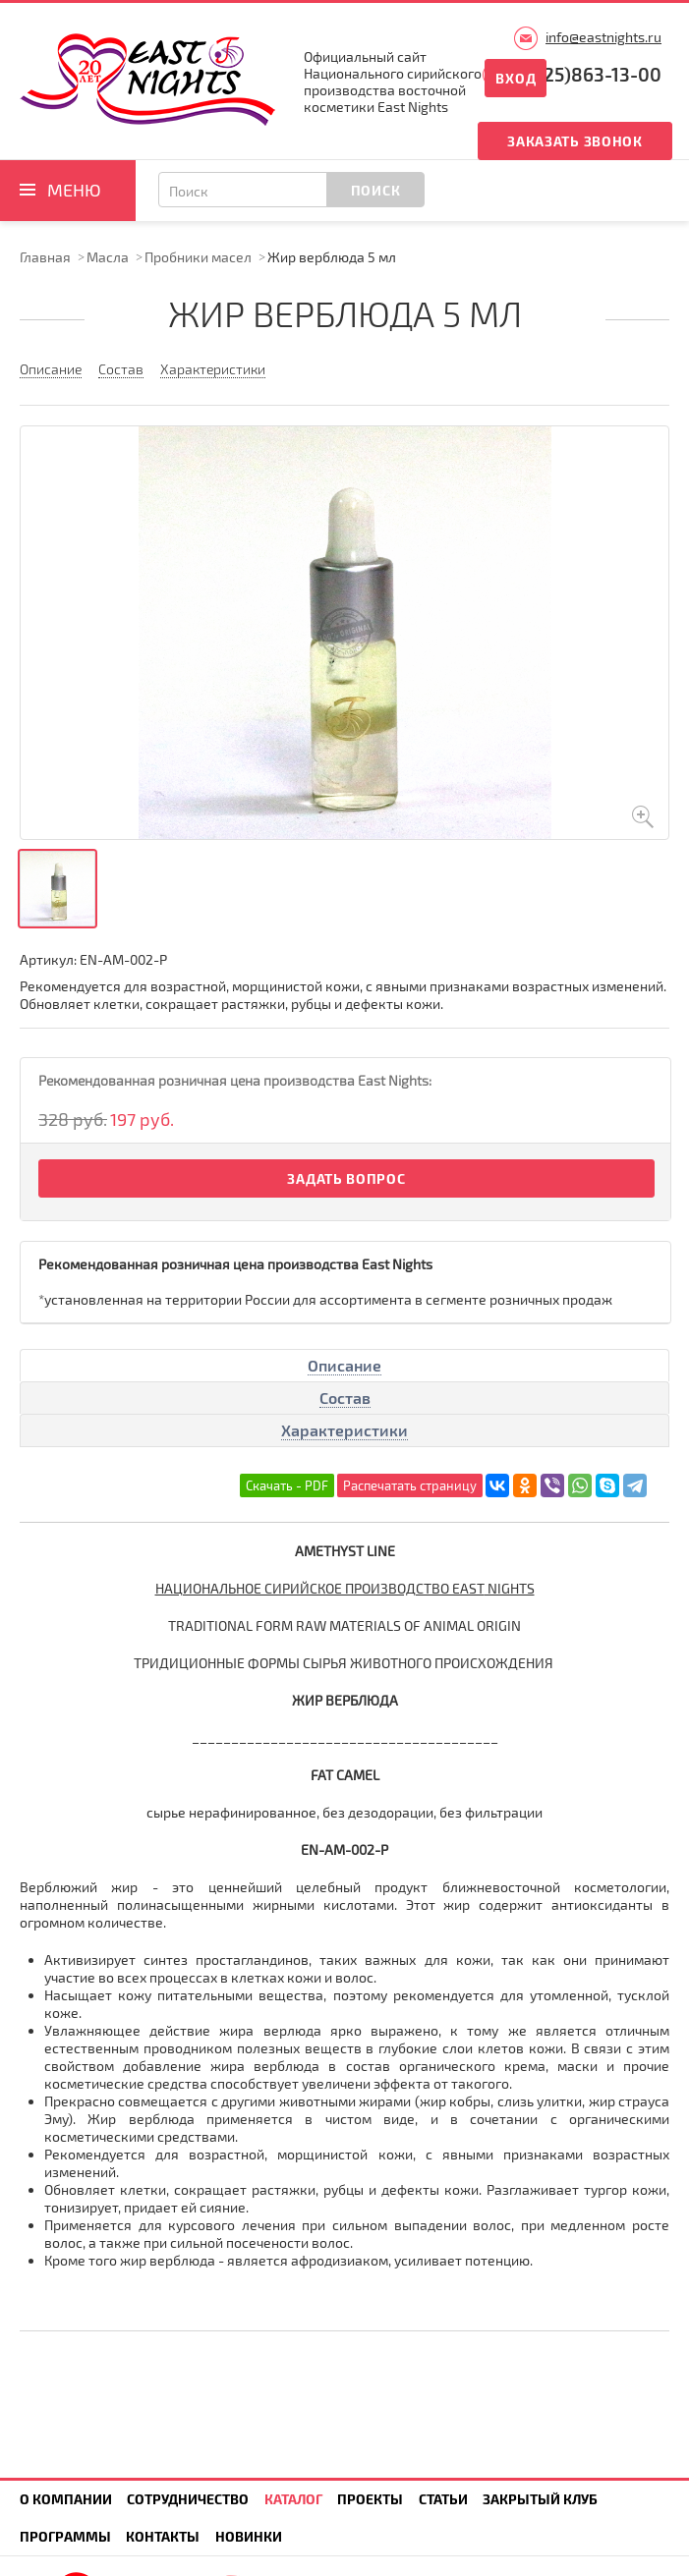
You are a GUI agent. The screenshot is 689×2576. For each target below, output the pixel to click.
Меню (74, 189)
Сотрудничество (188, 2499)
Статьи (443, 2499)
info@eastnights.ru (603, 36)
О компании (66, 2499)
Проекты (370, 2499)
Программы (65, 2536)
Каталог (293, 2499)
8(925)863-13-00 (588, 74)
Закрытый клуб (540, 2499)
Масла (107, 257)
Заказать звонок (575, 141)
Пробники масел (198, 257)
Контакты (163, 2536)
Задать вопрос (346, 1178)
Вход (515, 78)
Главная (45, 257)
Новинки (248, 2536)
